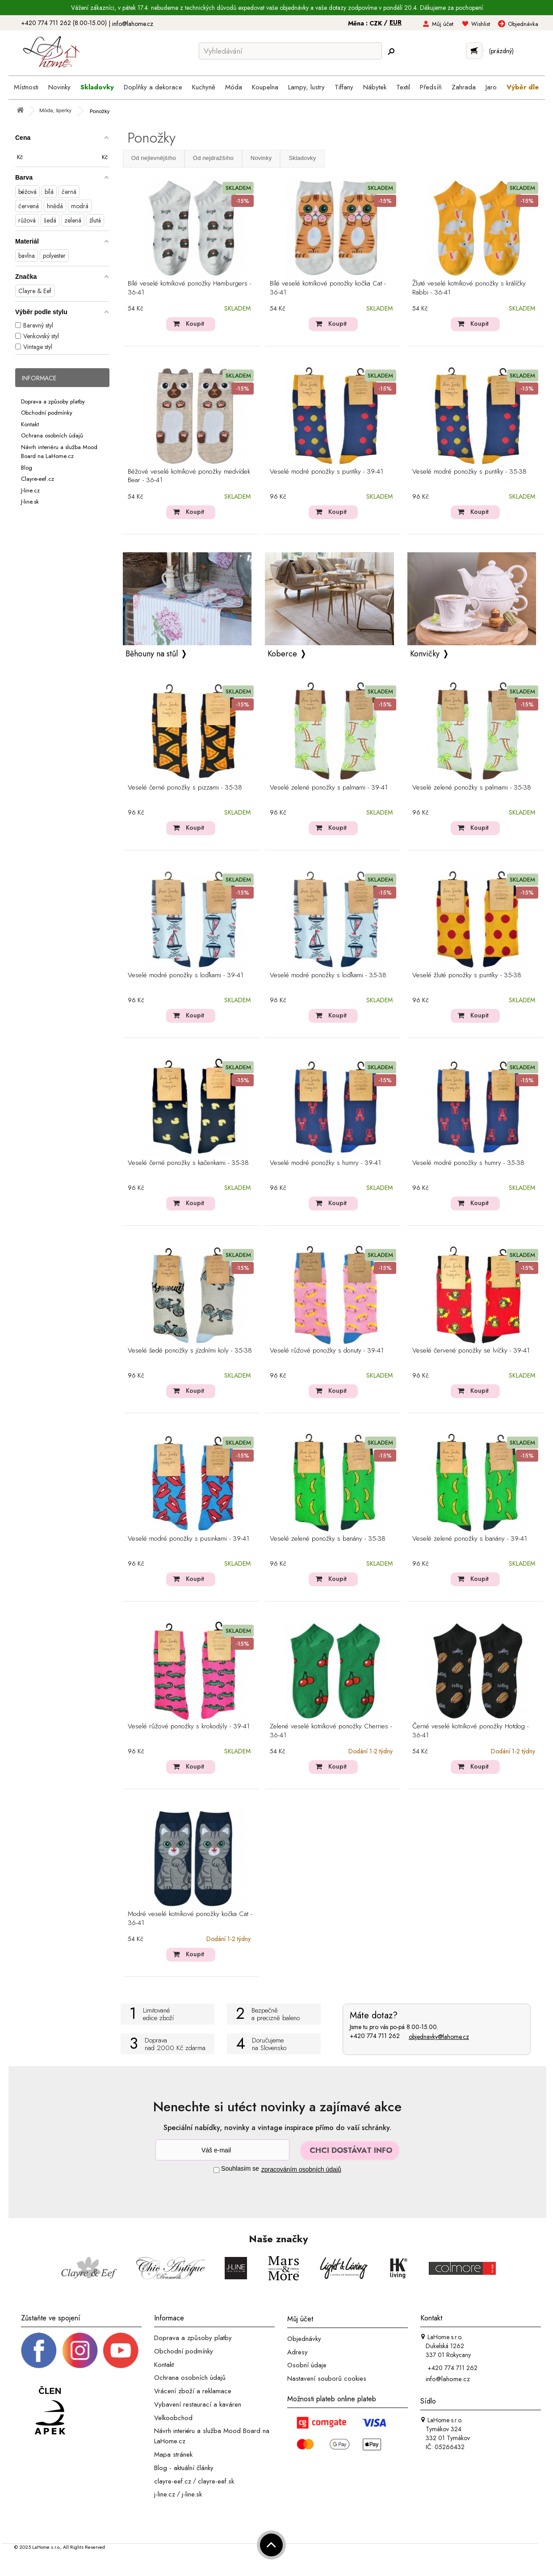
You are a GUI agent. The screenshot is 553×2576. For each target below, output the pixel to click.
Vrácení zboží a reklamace (192, 2391)
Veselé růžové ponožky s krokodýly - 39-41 (189, 1726)
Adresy (297, 2352)
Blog (26, 467)
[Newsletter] (222, 2149)
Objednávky (304, 2339)
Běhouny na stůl (152, 654)
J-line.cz (30, 490)
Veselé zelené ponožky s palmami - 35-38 (471, 787)
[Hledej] (391, 52)
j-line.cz (164, 2494)
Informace (39, 378)
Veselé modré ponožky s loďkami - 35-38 (328, 975)
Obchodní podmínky (46, 412)
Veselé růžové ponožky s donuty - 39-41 (327, 1350)
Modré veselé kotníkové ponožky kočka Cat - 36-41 (190, 1919)
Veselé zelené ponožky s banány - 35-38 (327, 1538)
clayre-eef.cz (172, 2481)
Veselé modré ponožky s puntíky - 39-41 (326, 471)
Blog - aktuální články (184, 2468)
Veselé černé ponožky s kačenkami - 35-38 (188, 1163)
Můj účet (442, 24)
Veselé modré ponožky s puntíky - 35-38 (469, 471)
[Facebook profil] (39, 2349)
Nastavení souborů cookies (326, 2378)
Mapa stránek (173, 2454)
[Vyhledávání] (290, 50)
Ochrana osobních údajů (52, 435)
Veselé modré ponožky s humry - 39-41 (325, 1163)
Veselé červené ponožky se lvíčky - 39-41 (471, 1350)
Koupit (195, 323)
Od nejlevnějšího (153, 158)
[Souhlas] (216, 2170)
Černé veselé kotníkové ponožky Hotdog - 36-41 (470, 1731)
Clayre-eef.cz (37, 479)
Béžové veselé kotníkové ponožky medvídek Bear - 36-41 (189, 476)
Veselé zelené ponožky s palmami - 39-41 (329, 787)
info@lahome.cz (132, 23)
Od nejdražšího (213, 158)
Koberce (282, 654)
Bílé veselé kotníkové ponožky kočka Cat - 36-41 (327, 288)
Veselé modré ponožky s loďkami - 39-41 (185, 975)
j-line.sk (192, 2494)
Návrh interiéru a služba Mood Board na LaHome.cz (59, 451)
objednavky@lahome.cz (439, 2036)
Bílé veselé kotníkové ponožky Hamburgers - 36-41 (189, 288)
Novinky (261, 158)
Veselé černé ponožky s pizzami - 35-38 (185, 787)
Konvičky (425, 654)
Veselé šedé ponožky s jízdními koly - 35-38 (190, 1350)
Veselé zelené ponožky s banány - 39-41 (469, 1538)
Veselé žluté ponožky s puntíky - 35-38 (466, 975)
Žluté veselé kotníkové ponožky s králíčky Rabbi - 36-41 (469, 288)
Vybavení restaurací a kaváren (197, 2404)
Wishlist (480, 24)
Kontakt (30, 424)
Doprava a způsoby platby (53, 401)
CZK (376, 22)
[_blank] (120, 2349)
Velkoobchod (173, 2417)
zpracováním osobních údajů (301, 2169)
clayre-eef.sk (216, 2481)
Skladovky (302, 158)
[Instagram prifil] (80, 2349)
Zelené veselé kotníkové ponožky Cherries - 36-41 (331, 1731)
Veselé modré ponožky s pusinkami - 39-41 (188, 1538)
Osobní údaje (307, 2365)
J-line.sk (30, 501)
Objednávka (523, 24)
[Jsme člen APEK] (50, 2410)
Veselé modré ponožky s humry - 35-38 (468, 1163)
